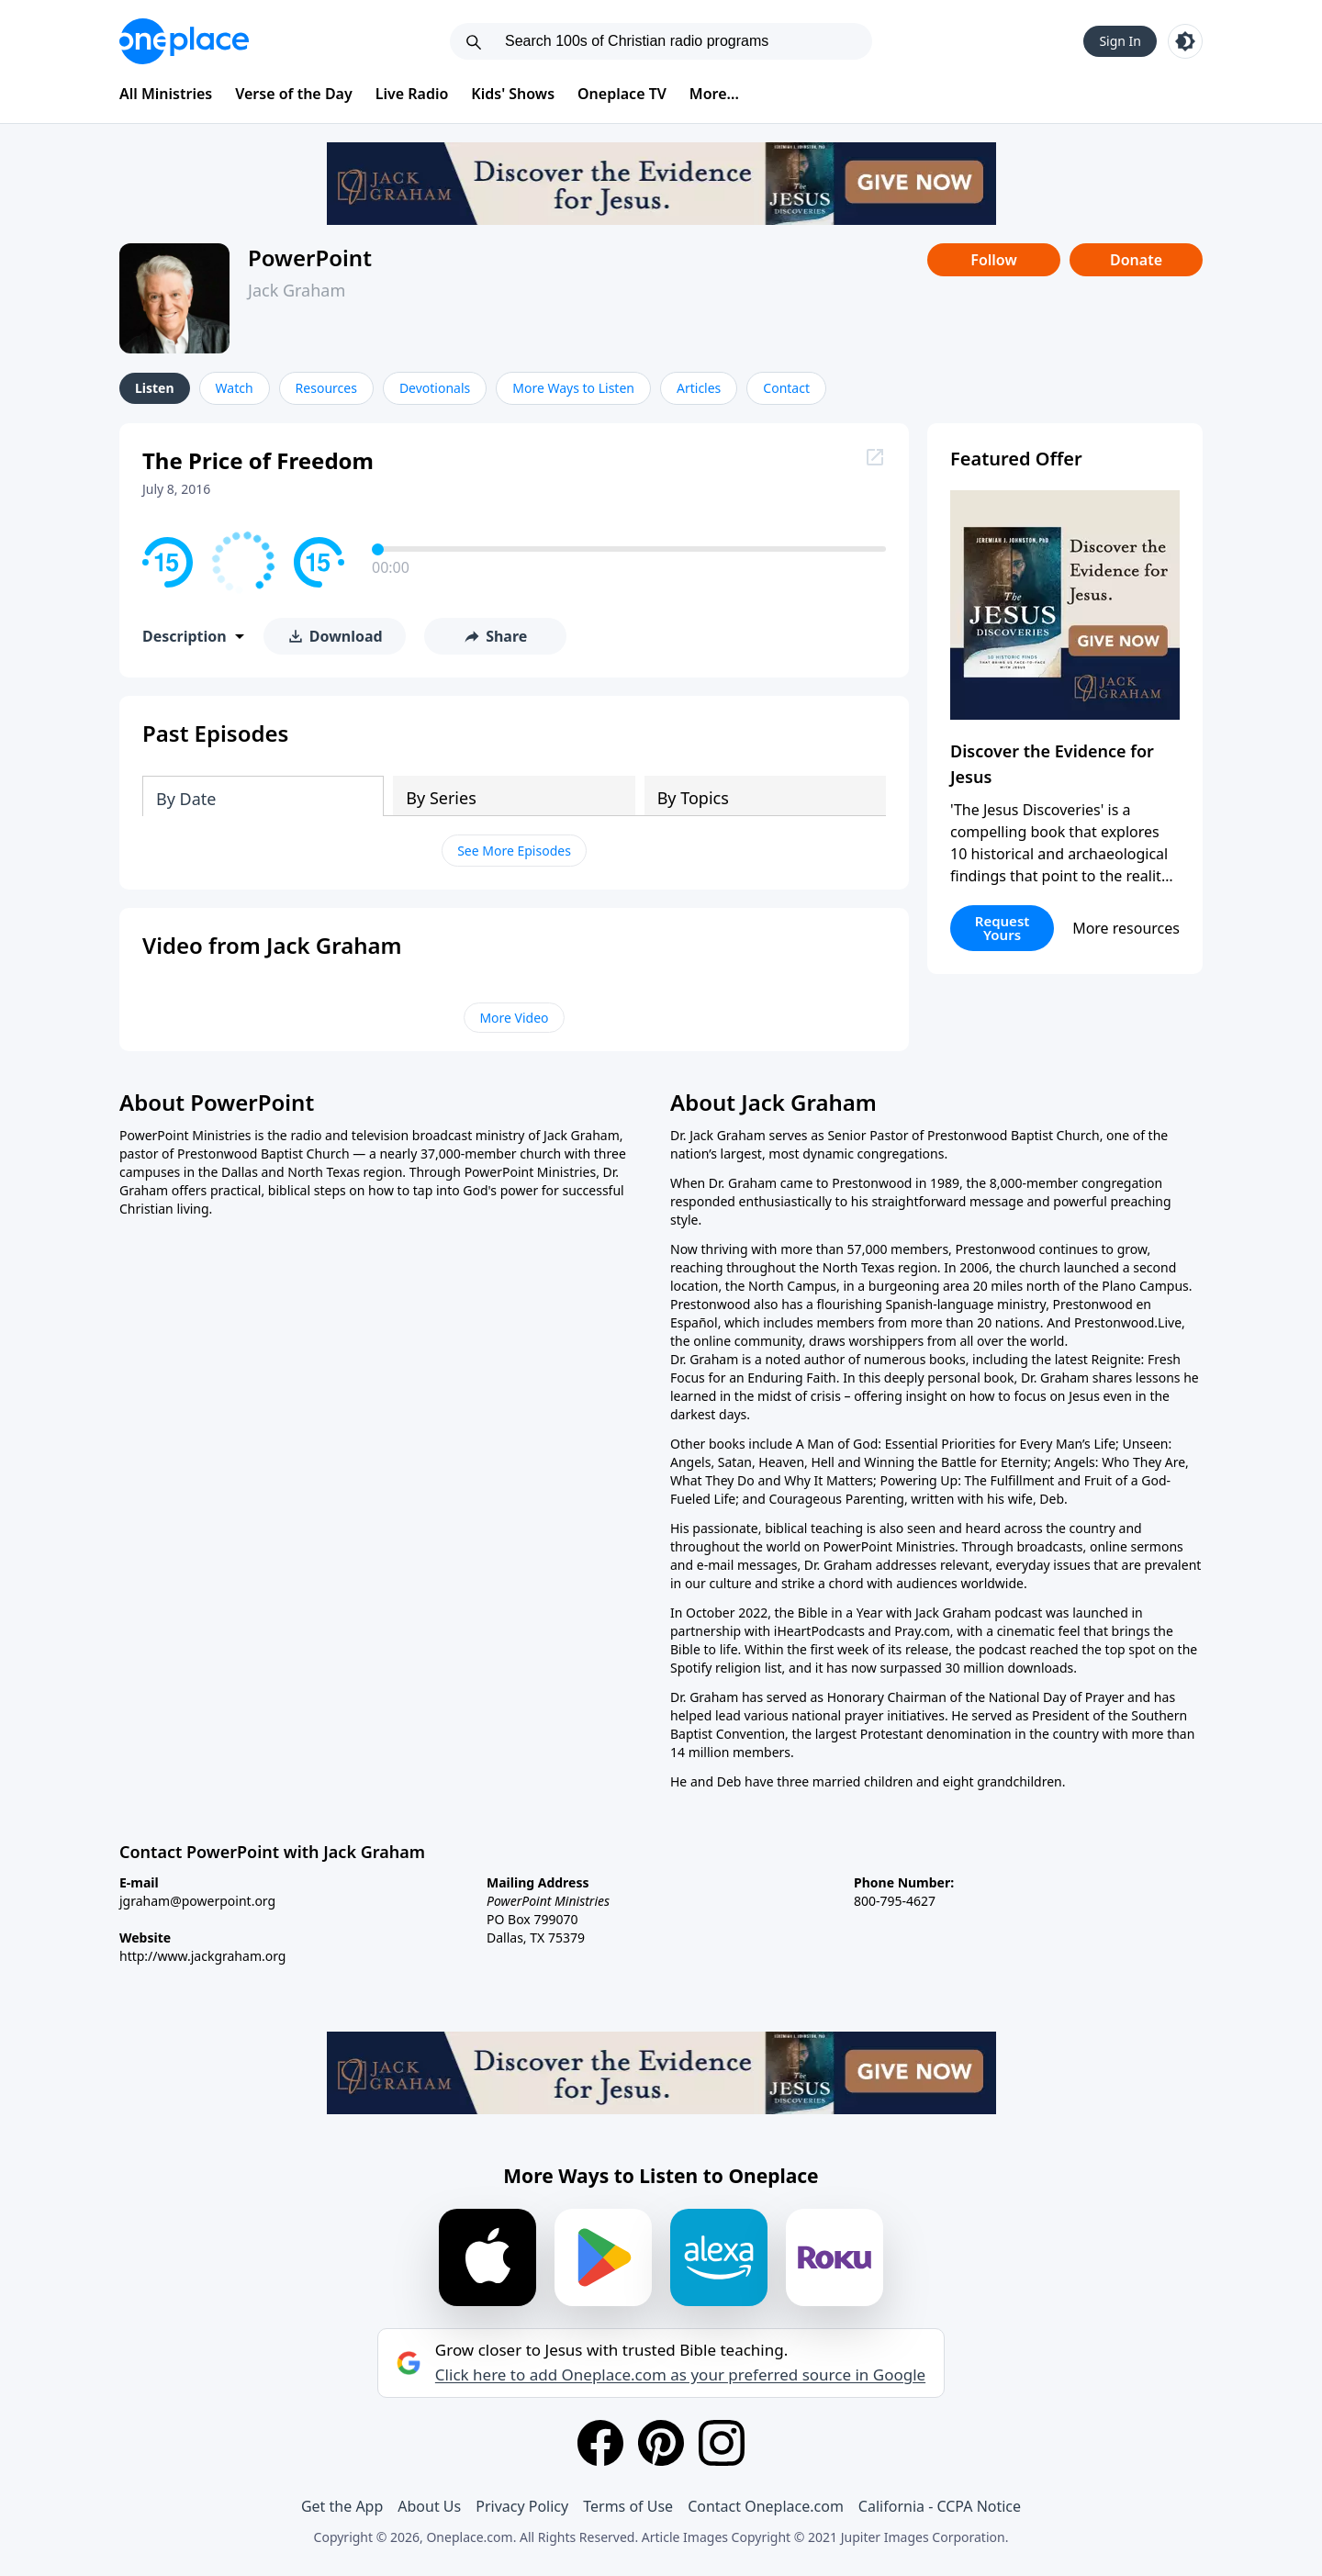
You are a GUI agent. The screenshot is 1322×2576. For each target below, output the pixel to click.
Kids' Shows (513, 94)
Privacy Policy (522, 2506)
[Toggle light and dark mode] (1185, 41)
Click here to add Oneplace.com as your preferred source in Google (680, 2375)
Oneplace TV (622, 94)
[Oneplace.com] (184, 41)
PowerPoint (310, 257)
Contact (786, 388)
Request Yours (1002, 928)
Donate (1136, 260)
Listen (154, 388)
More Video (513, 1017)
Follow (993, 260)
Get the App (342, 2506)
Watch (234, 388)
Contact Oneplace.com (766, 2506)
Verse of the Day (294, 94)
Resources (326, 388)
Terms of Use (628, 2506)
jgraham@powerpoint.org (197, 1901)
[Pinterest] (661, 2443)
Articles (699, 388)
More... (714, 94)
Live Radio (412, 94)
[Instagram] (722, 2443)
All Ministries (165, 94)
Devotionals (434, 388)
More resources (1126, 928)
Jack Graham (296, 290)
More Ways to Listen (573, 388)
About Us (429, 2506)
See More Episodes (514, 850)
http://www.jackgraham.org (202, 1956)
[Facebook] (600, 2443)
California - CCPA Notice (939, 2506)
